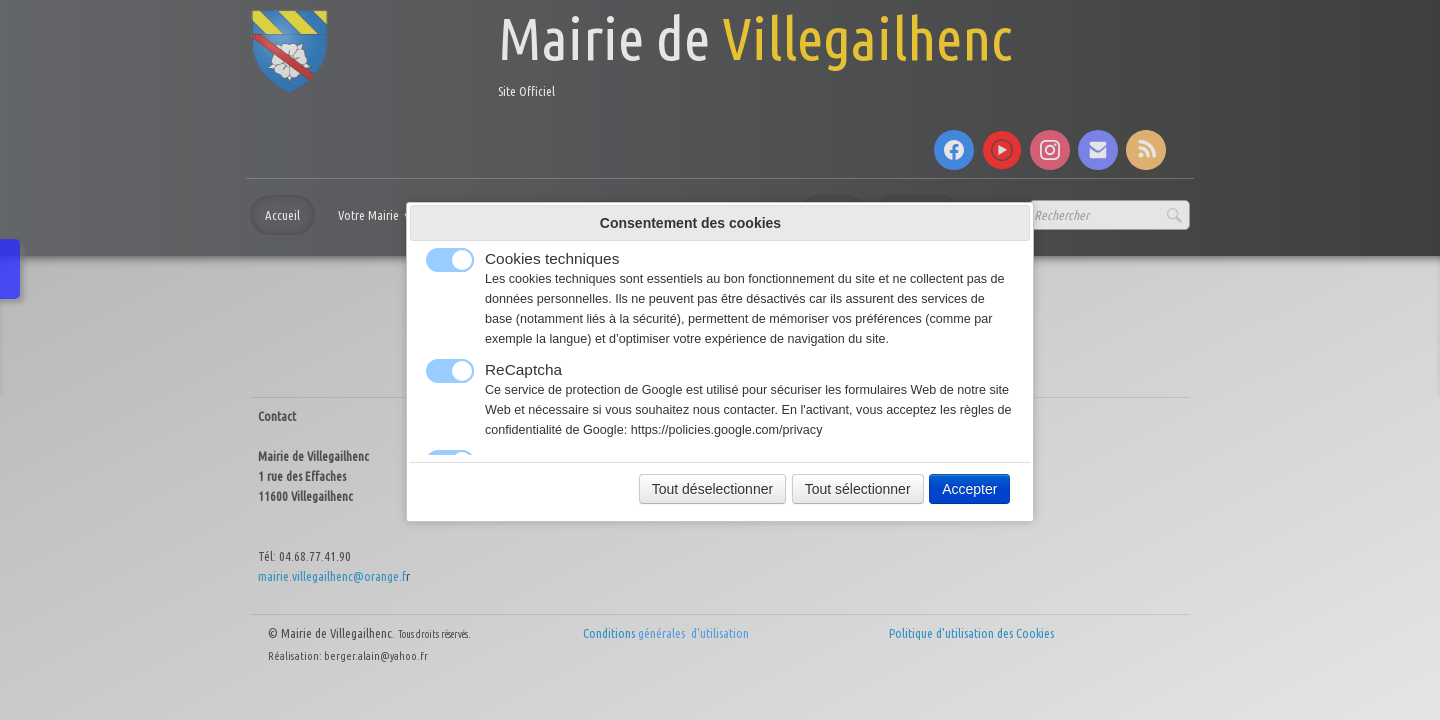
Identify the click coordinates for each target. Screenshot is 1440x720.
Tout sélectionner (858, 489)
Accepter (969, 489)
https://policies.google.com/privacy (727, 430)
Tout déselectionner (712, 489)
